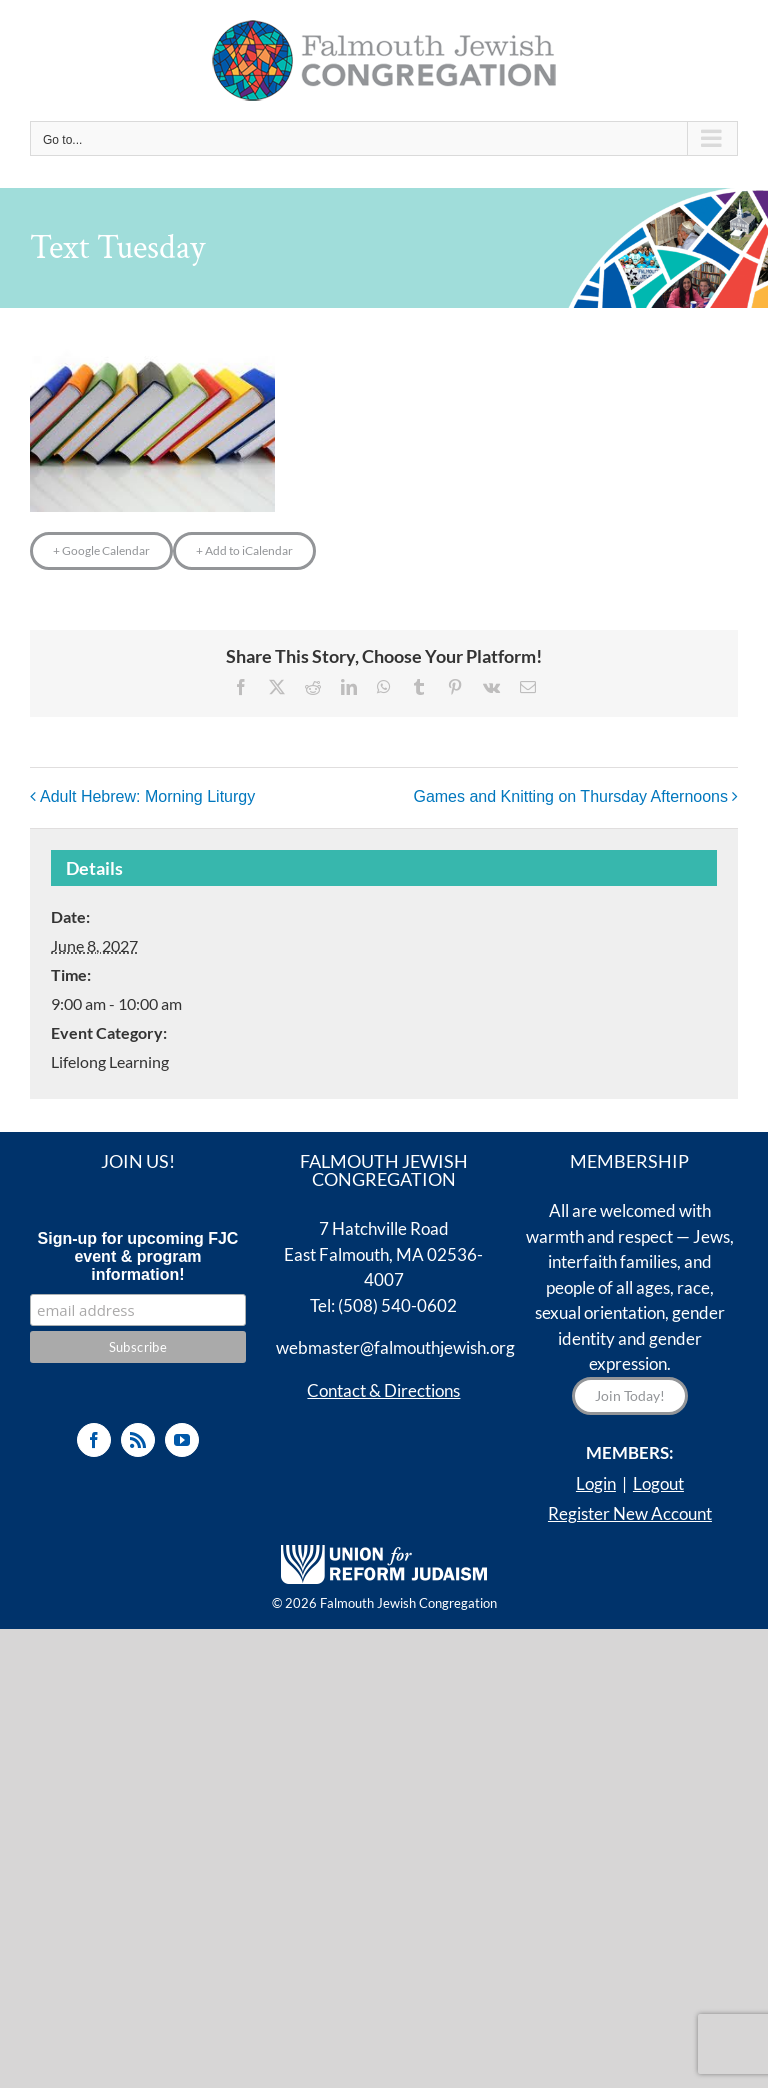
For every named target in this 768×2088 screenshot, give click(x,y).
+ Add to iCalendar (244, 550)
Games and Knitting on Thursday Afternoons (570, 796)
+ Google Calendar (101, 550)
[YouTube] (182, 1440)
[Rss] (138, 1440)
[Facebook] (94, 1440)
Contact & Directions (383, 1390)
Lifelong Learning (110, 1061)
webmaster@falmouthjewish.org (395, 1347)
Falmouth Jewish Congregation (408, 1603)
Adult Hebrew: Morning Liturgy (147, 796)
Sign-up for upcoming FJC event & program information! (138, 1256)
